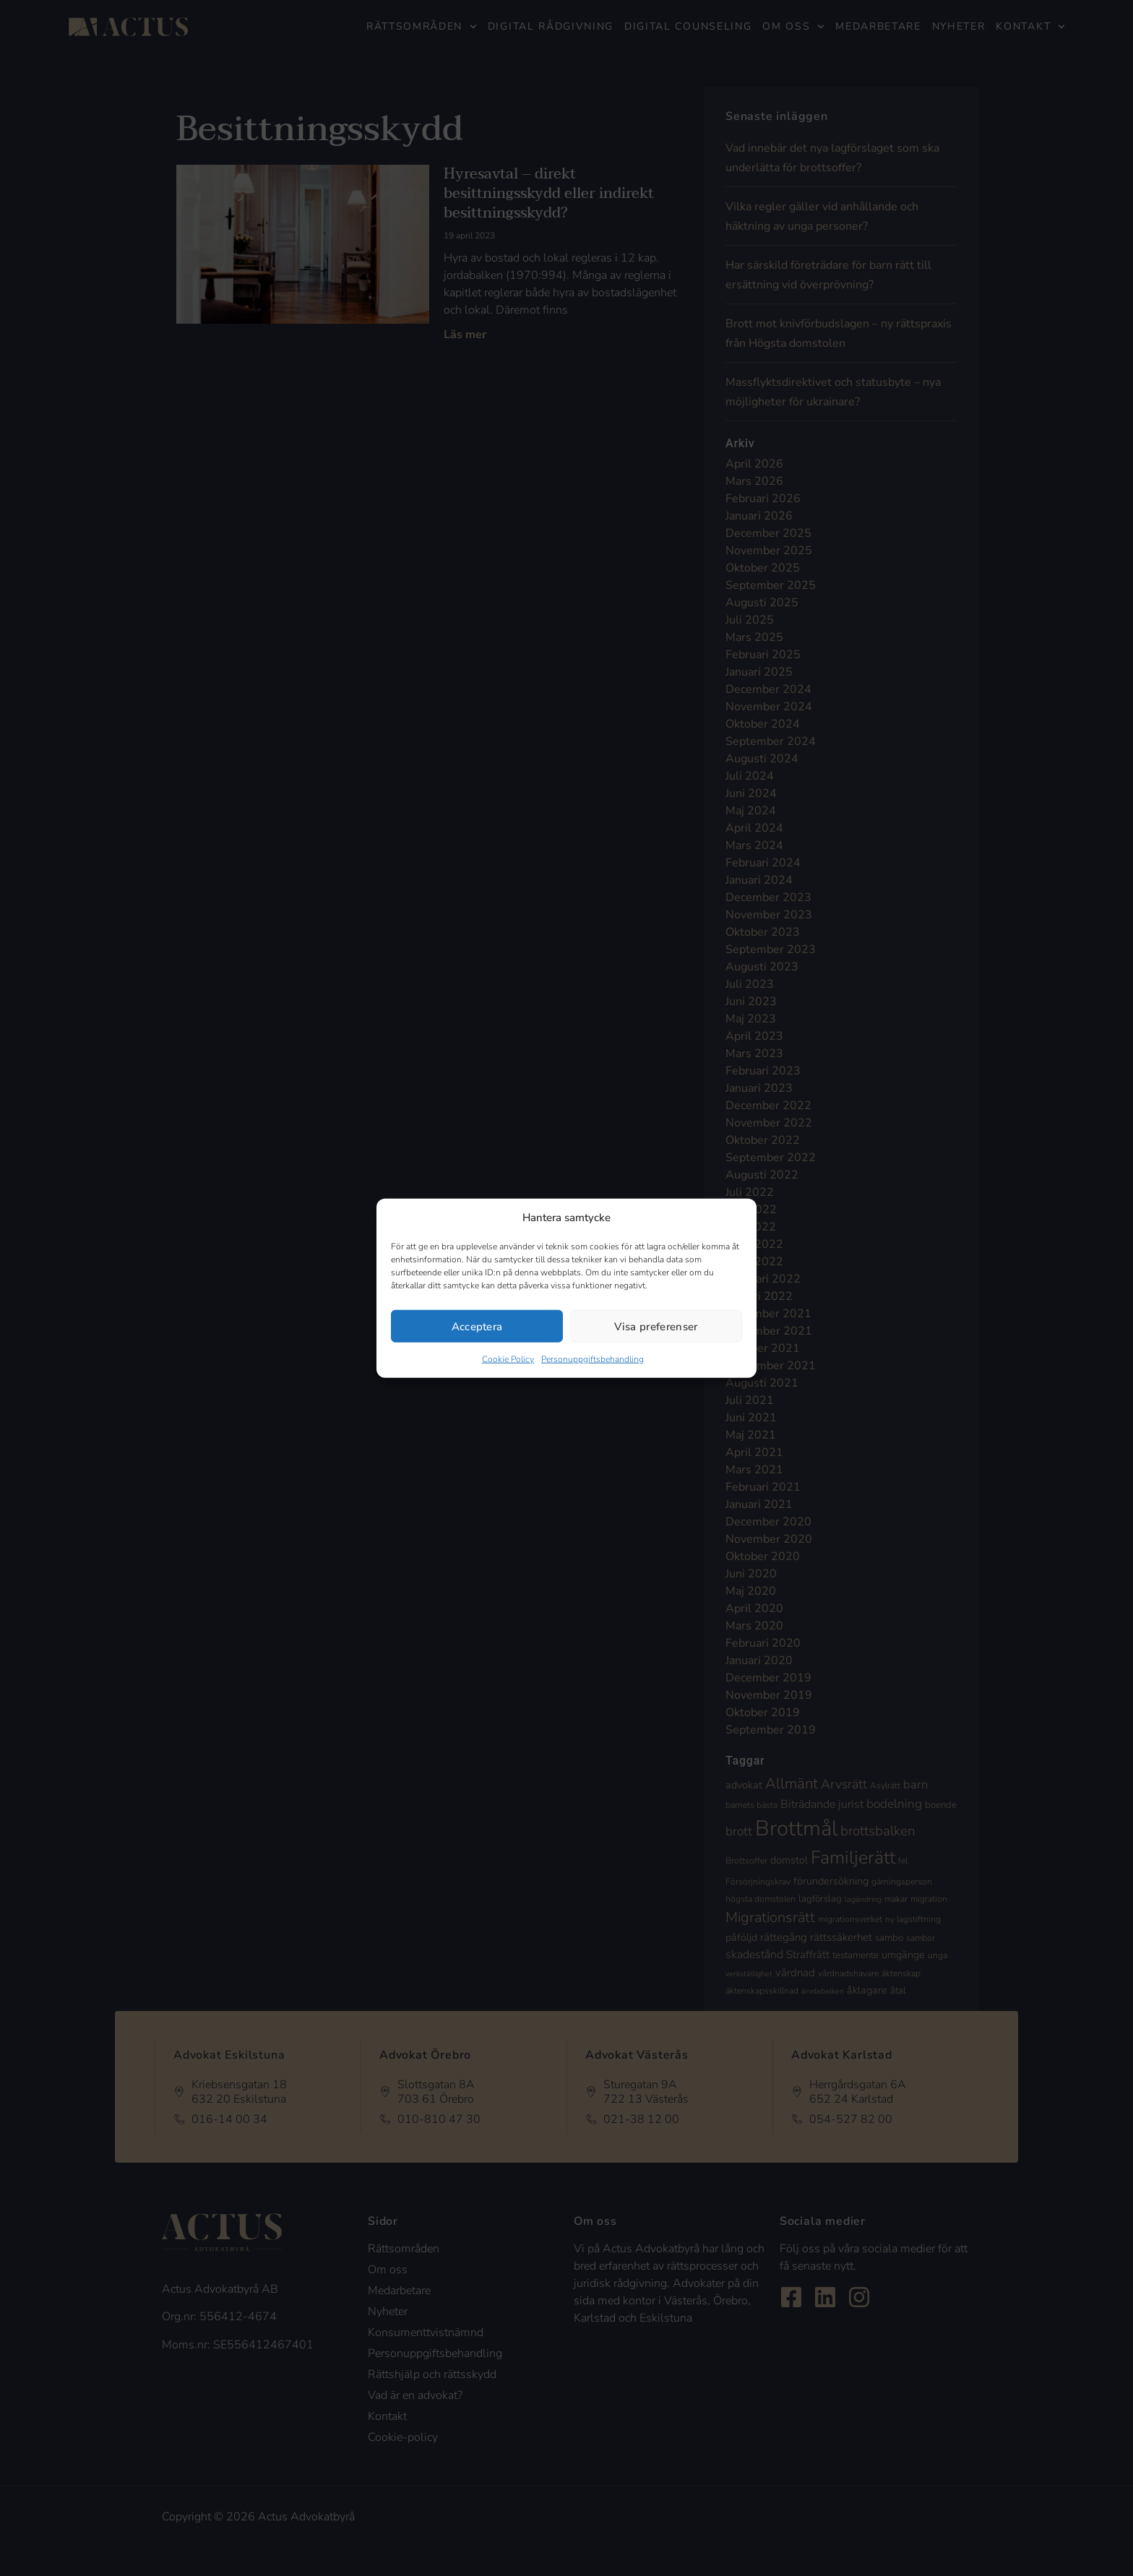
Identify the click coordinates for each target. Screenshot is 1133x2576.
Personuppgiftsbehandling (592, 1359)
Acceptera (477, 1326)
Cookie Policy (508, 1359)
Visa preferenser (655, 1326)
